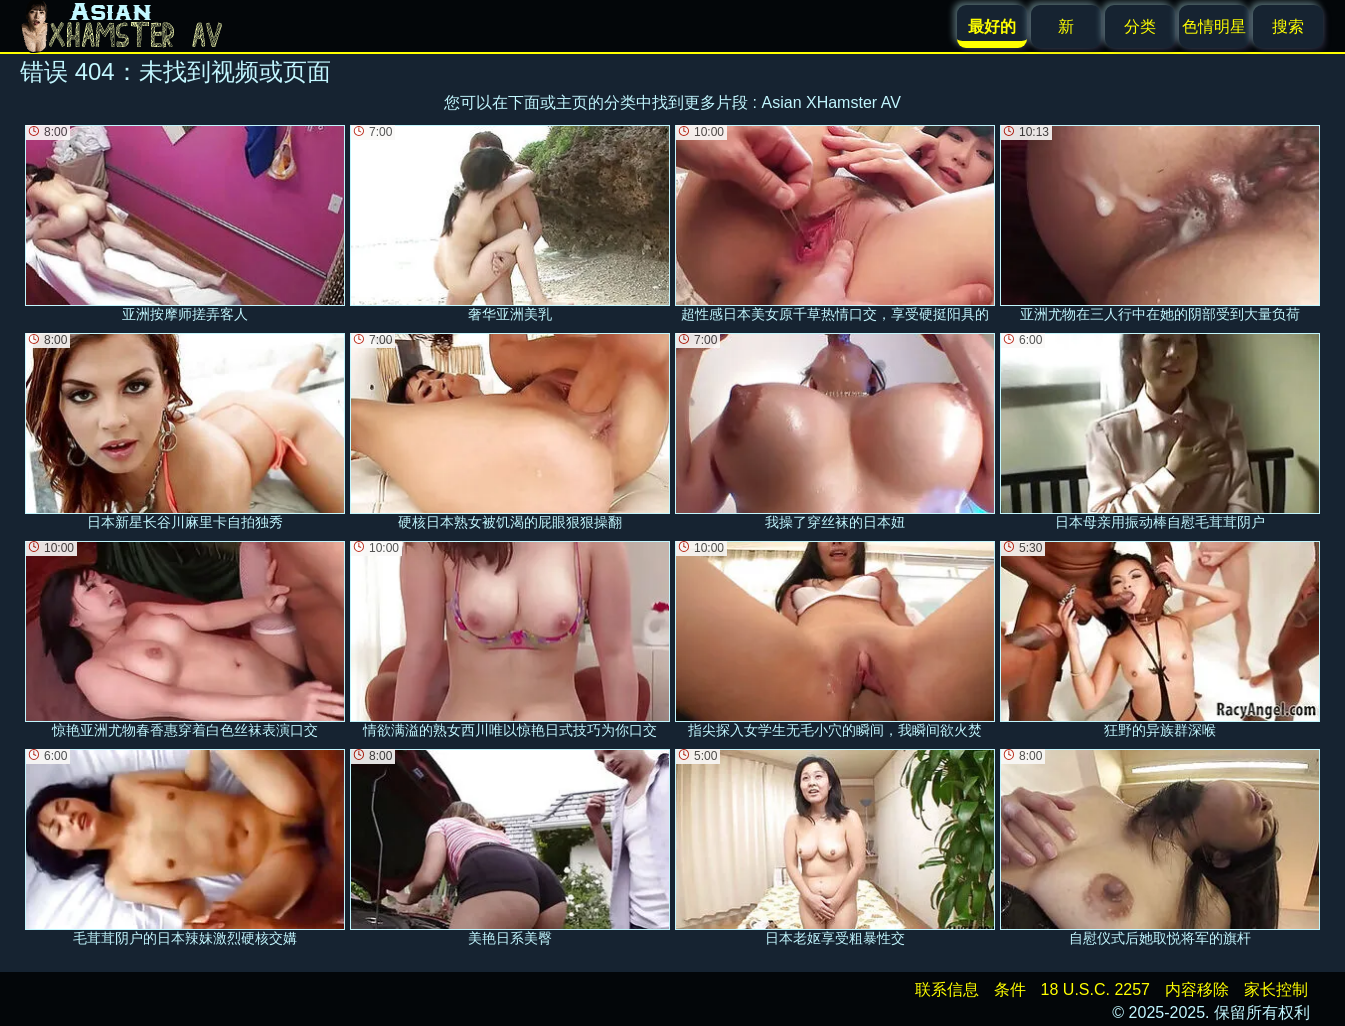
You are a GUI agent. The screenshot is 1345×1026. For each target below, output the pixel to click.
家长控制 (1276, 989)
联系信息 (947, 989)
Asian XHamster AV (831, 102)
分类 (1140, 26)
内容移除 (1197, 989)
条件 (1010, 989)
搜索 (1288, 26)
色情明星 (1214, 26)
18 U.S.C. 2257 (1095, 989)
